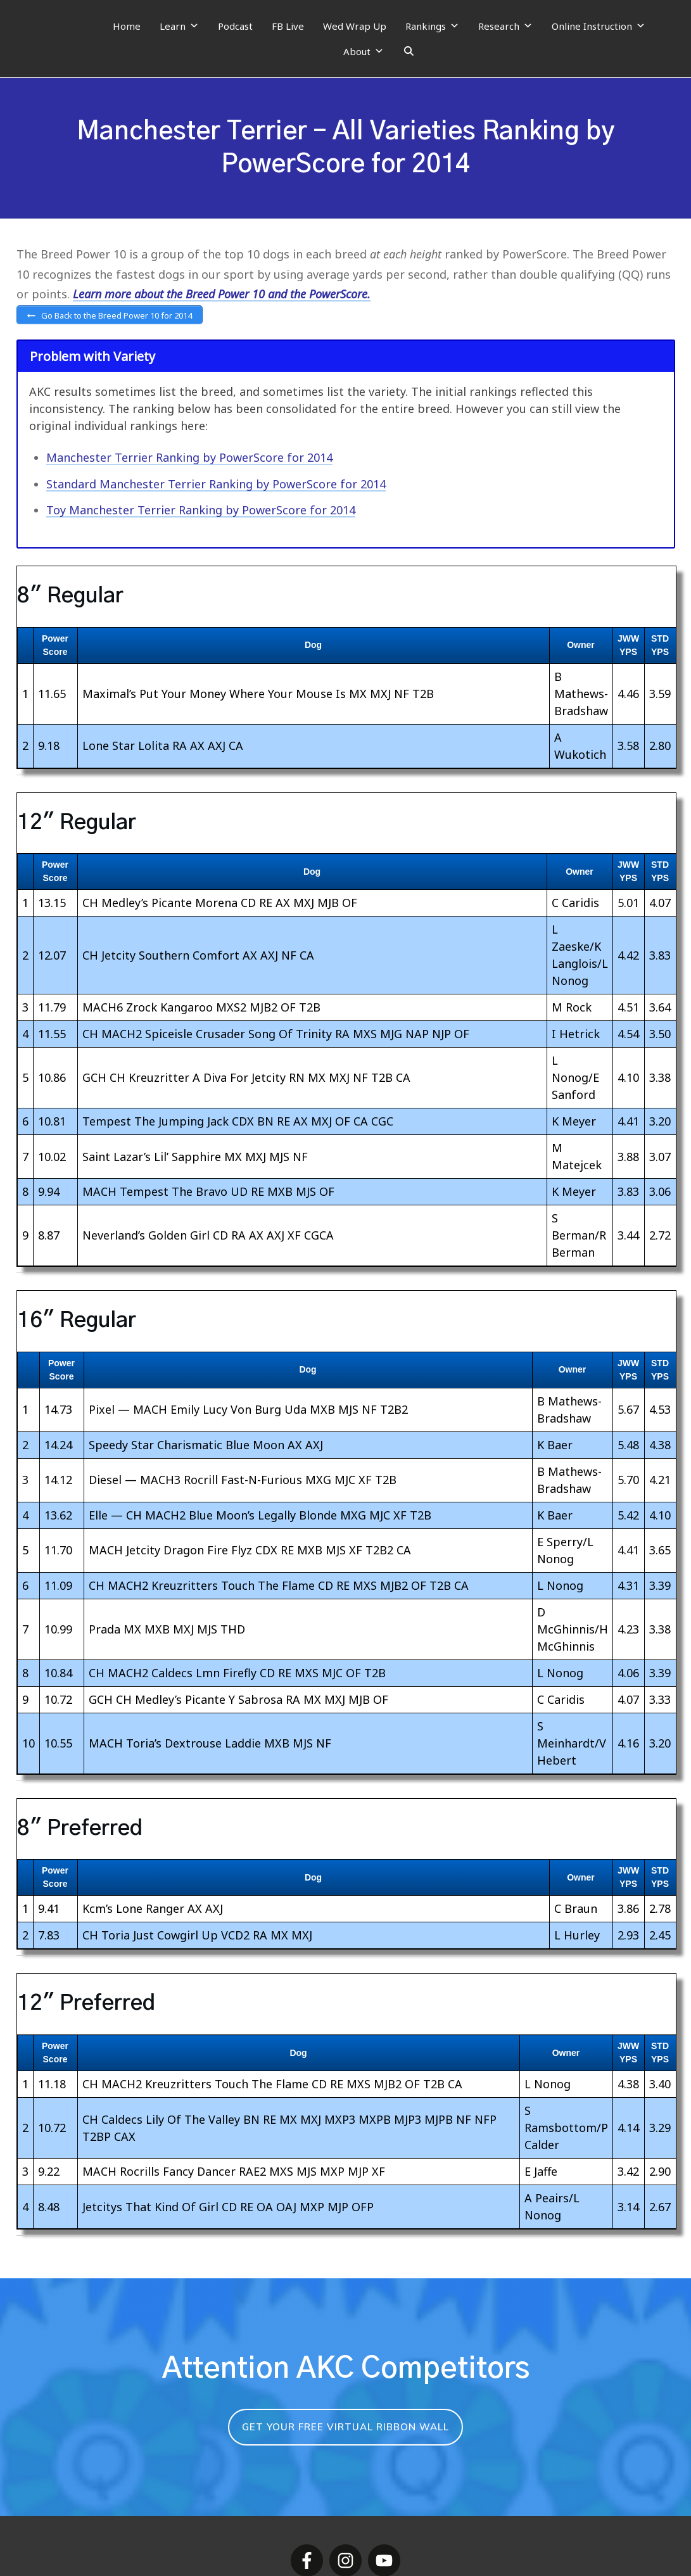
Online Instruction (598, 26)
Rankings (432, 26)
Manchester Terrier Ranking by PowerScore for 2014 (189, 459)
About (363, 51)
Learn (179, 26)
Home (127, 26)
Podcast (235, 26)
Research (505, 26)
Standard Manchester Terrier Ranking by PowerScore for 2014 (216, 485)
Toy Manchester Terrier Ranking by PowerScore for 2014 (200, 511)
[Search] (409, 51)
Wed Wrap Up (354, 26)
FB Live (288, 26)
